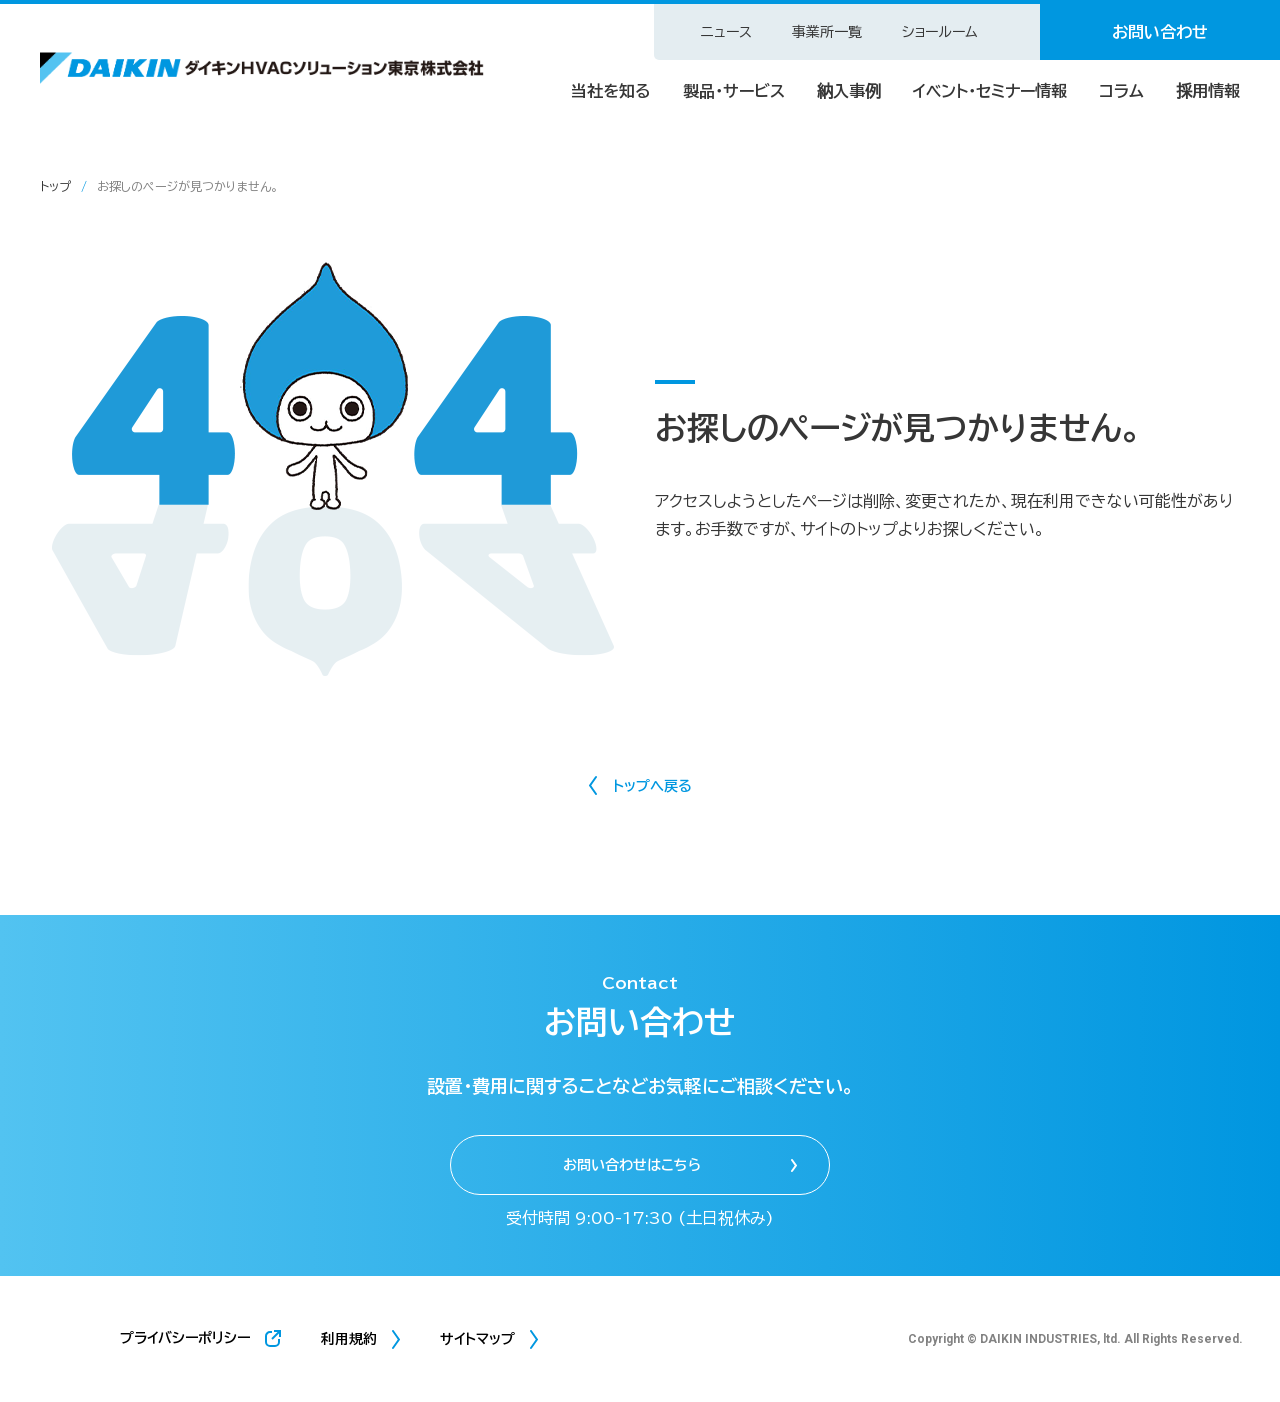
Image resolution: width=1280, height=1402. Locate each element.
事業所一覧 (827, 32)
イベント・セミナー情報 (990, 91)
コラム (1121, 91)
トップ (55, 186)
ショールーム (940, 32)
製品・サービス (734, 91)
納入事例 (849, 91)
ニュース (726, 32)
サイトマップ (477, 1339)
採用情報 (1208, 91)
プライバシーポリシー (185, 1338)
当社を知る (611, 91)
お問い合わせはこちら (632, 1165)
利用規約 (349, 1339)
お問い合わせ (1160, 32)
